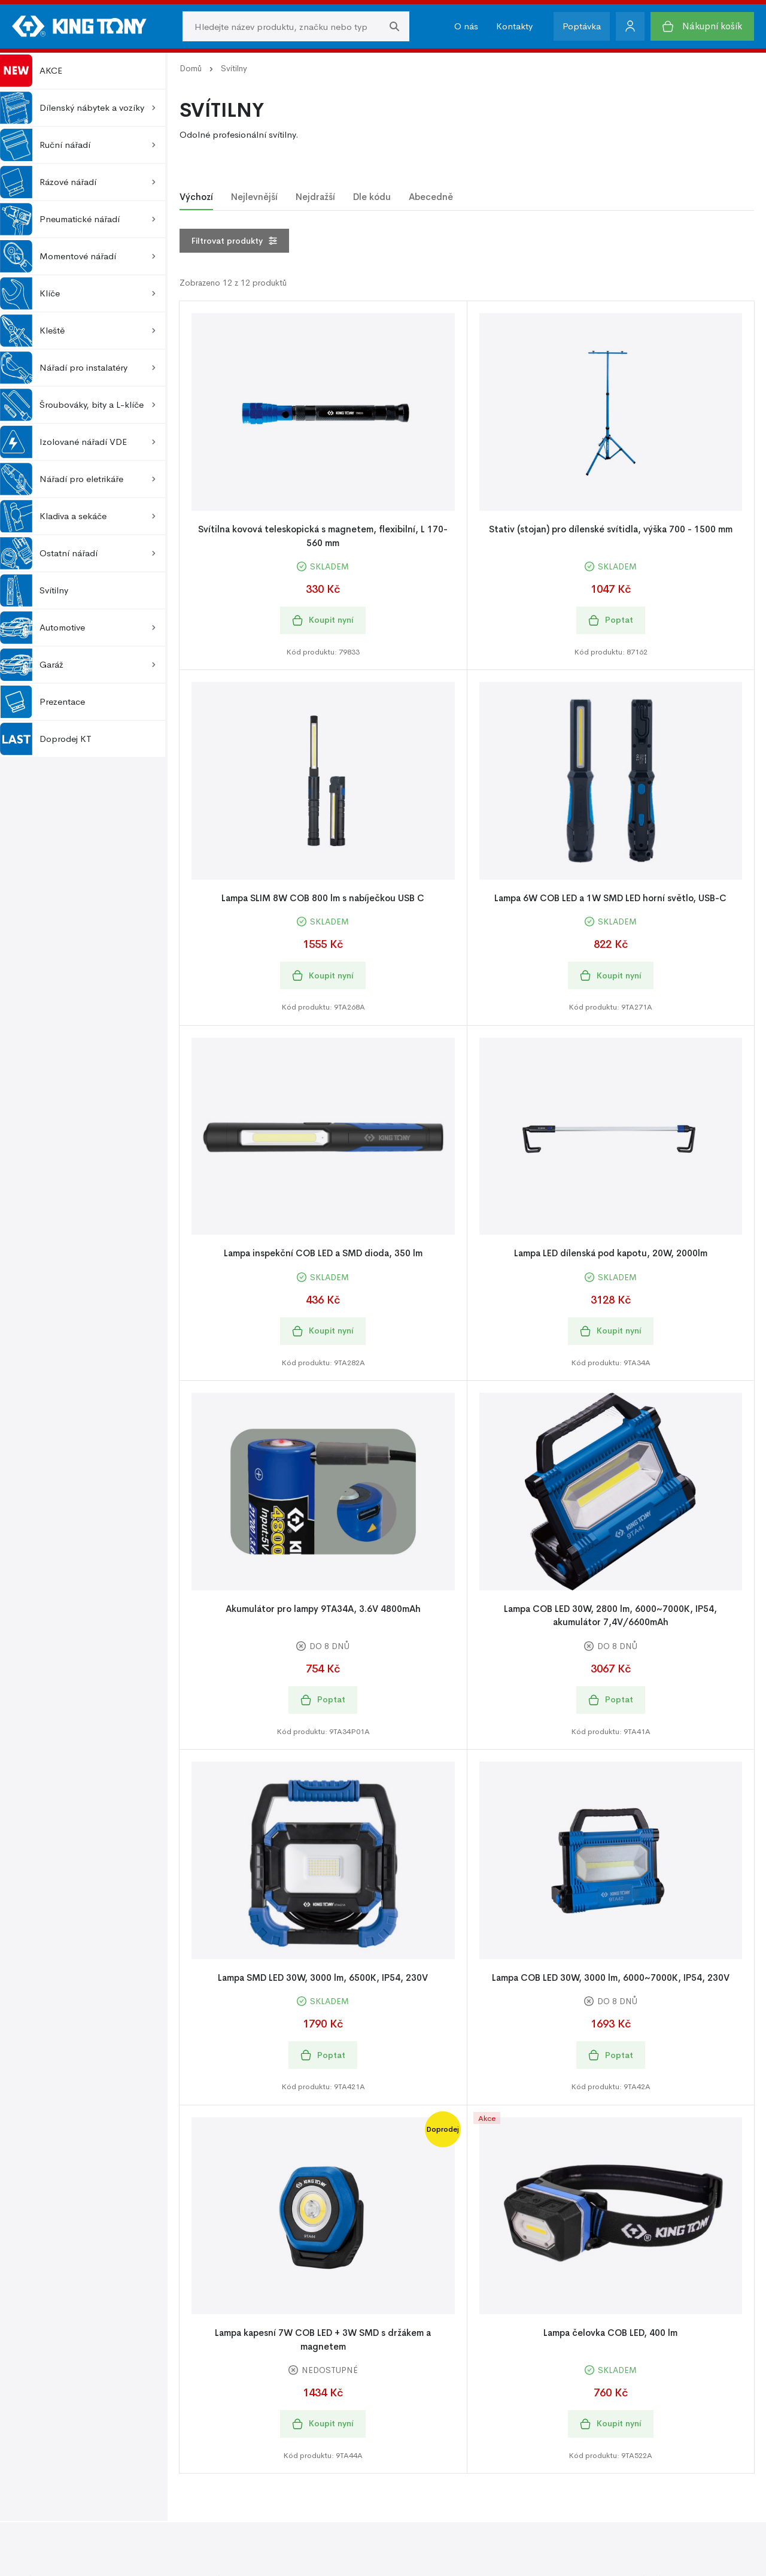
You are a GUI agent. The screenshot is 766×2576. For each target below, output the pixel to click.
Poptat (610, 620)
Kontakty (514, 26)
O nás (466, 26)
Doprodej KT (46, 739)
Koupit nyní (323, 620)
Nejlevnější (254, 196)
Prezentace (42, 702)
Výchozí (196, 196)
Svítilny (34, 590)
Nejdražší (315, 196)
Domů (191, 68)
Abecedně (431, 196)
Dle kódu (372, 196)
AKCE (31, 70)
